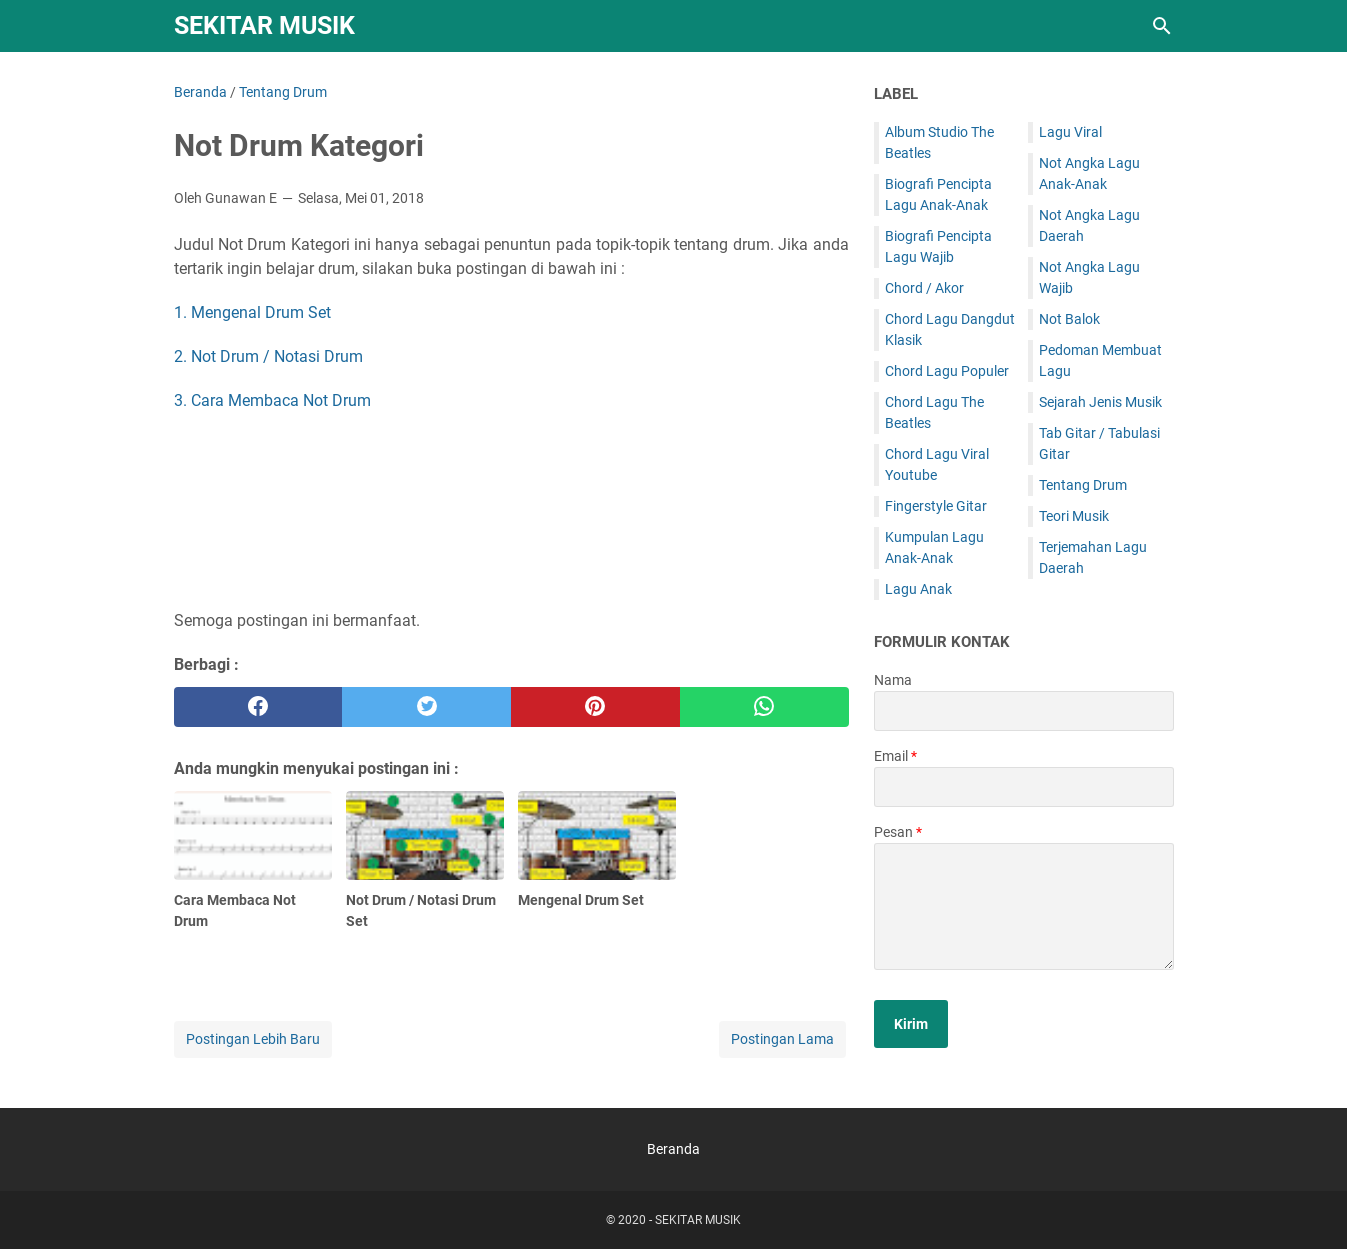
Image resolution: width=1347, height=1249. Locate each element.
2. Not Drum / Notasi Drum (268, 356)
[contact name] (1024, 711)
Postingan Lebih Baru (253, 1039)
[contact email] (1024, 787)
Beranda (673, 1149)
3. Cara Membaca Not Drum (272, 400)
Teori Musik (1074, 516)
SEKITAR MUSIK (264, 25)
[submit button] (911, 1024)
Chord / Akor (924, 288)
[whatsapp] (764, 707)
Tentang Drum (1083, 485)
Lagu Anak (918, 589)
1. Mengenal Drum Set (252, 312)
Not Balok (1069, 319)
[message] (1024, 906)
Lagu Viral (1070, 132)
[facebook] (258, 707)
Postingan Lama (782, 1039)
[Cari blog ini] (1162, 26)
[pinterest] (595, 707)
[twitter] (426, 707)
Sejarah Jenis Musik (1100, 402)
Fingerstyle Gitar (936, 506)
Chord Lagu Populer (947, 371)
